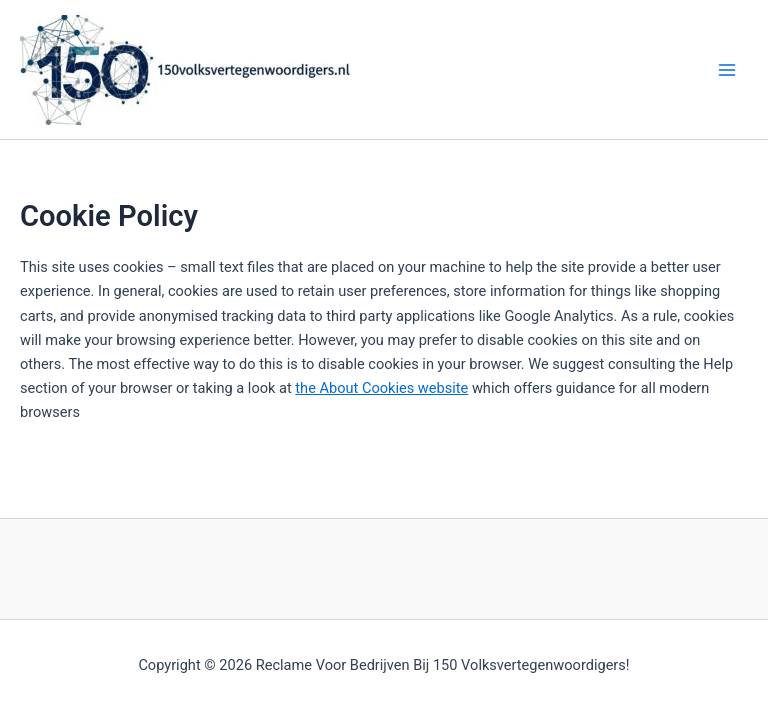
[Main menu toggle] (727, 70)
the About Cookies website (381, 388)
